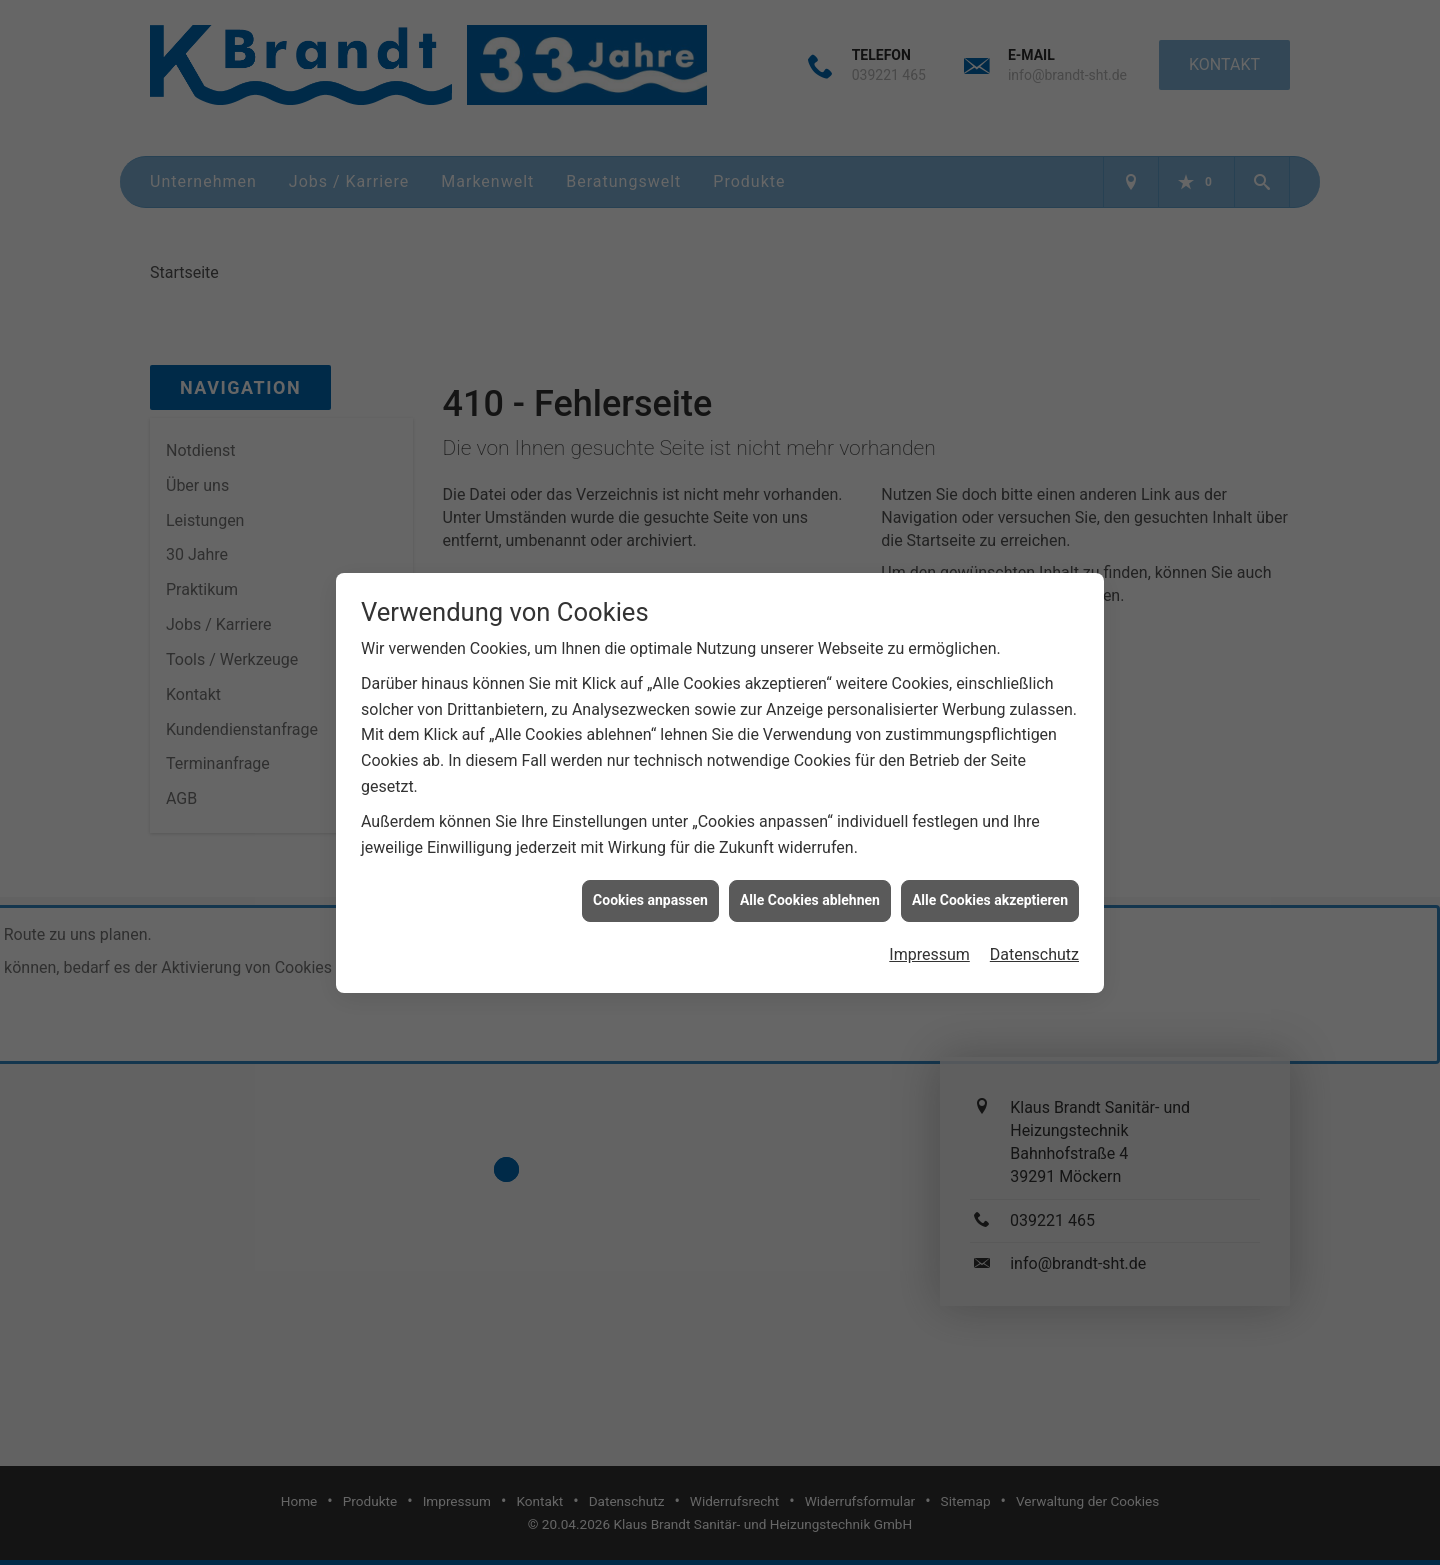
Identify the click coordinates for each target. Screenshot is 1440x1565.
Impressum (929, 943)
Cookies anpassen (650, 889)
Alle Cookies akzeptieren (990, 889)
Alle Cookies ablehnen (810, 889)
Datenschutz (1034, 943)
